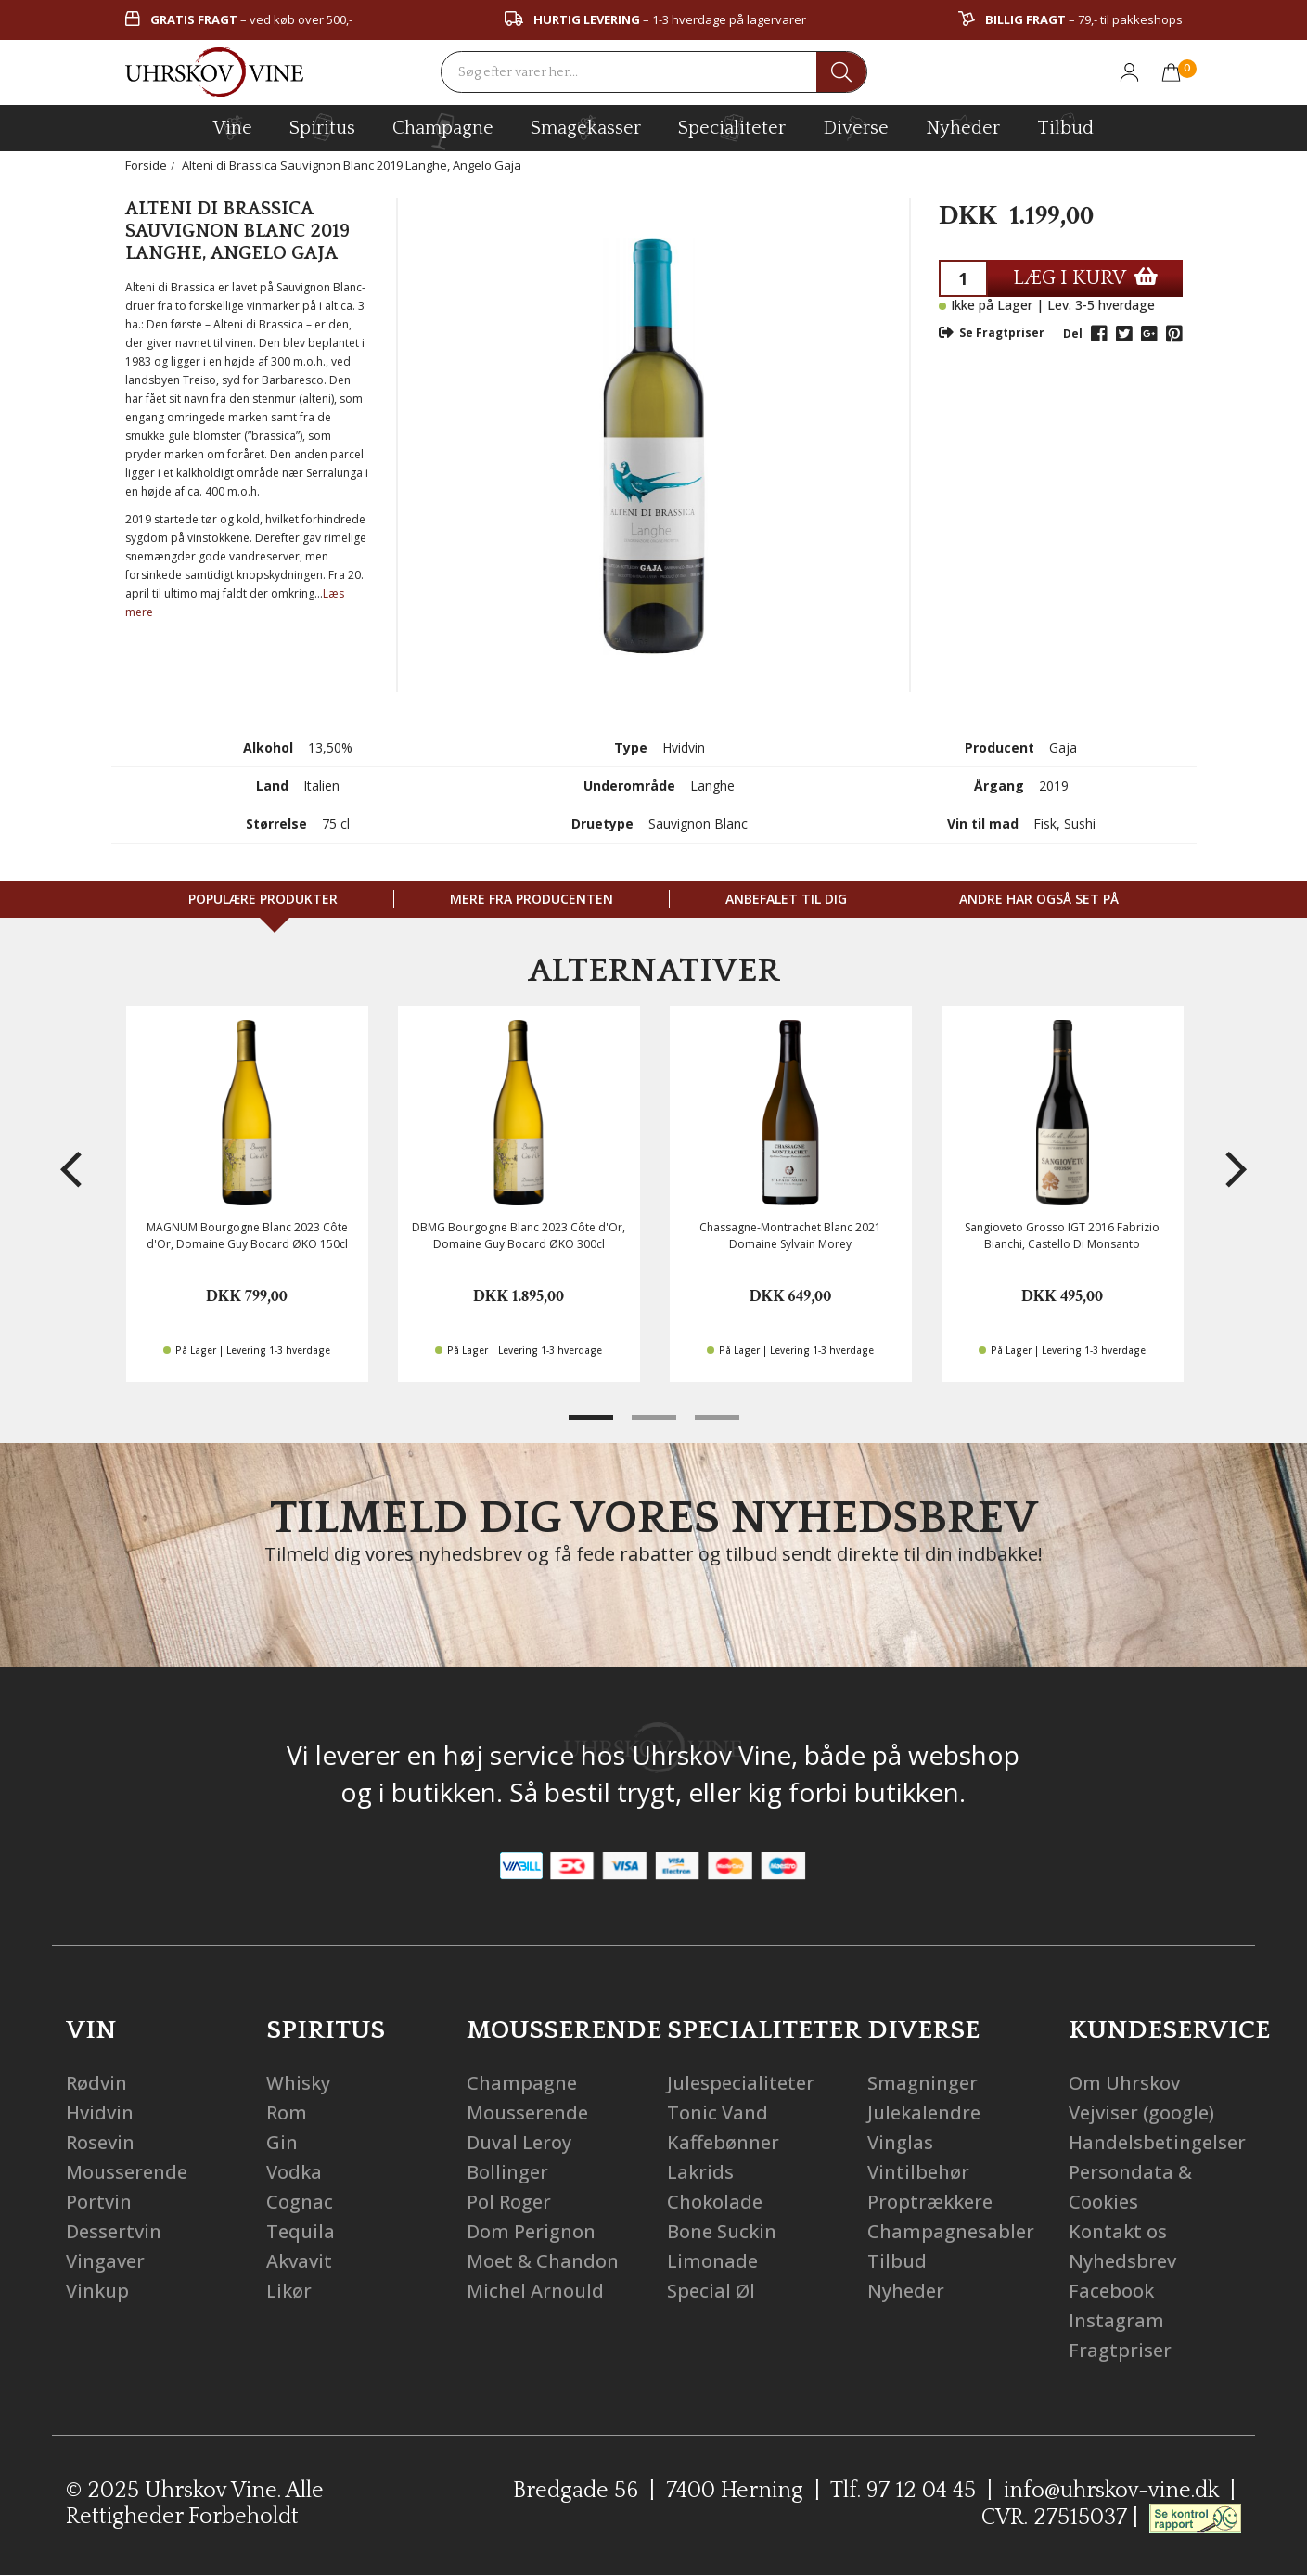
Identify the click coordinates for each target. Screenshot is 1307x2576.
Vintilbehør (918, 2171)
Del (1073, 333)
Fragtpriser (1120, 2350)
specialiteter (732, 127)
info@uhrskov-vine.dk (1111, 2491)
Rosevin (100, 2142)
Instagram (1116, 2320)
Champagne (522, 2082)
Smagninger (922, 2082)
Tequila (300, 2231)
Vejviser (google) (1141, 2112)
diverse (856, 126)
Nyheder (963, 125)
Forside (146, 165)
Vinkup (97, 2290)
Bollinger (507, 2171)
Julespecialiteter (740, 2082)
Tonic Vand (717, 2112)
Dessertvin (113, 2231)
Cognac (299, 2201)
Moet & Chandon (543, 2260)
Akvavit (299, 2260)
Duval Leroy (519, 2142)
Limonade (712, 2260)
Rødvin (96, 2082)
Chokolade (714, 2201)
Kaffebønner (723, 2142)
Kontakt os (1118, 2231)
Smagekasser (586, 127)
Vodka (294, 2171)
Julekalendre (923, 2112)
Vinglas (900, 2142)
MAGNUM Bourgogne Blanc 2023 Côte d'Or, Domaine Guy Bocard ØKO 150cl (247, 1235)
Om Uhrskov (1124, 2082)
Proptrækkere (930, 2201)
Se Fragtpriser (991, 333)
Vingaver (105, 2260)
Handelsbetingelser (1157, 2142)
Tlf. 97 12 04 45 (903, 2491)
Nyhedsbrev (1122, 2260)
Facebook (1111, 2290)
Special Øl (711, 2290)
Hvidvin (100, 2112)
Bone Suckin (721, 2231)
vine (232, 127)
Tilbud (1065, 125)
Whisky (298, 2082)
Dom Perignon (531, 2231)
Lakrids (700, 2171)
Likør (289, 2290)
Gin (282, 2142)
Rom (286, 2112)
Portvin (99, 2201)
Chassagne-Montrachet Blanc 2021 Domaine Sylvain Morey (790, 1235)
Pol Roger (509, 2201)
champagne (442, 131)
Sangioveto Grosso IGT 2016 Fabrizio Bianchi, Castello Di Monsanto (1062, 1235)
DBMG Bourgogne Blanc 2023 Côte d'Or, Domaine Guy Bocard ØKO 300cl (518, 1235)
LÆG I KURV (1085, 278)
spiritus (322, 127)
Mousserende (126, 2171)
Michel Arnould (535, 2290)
